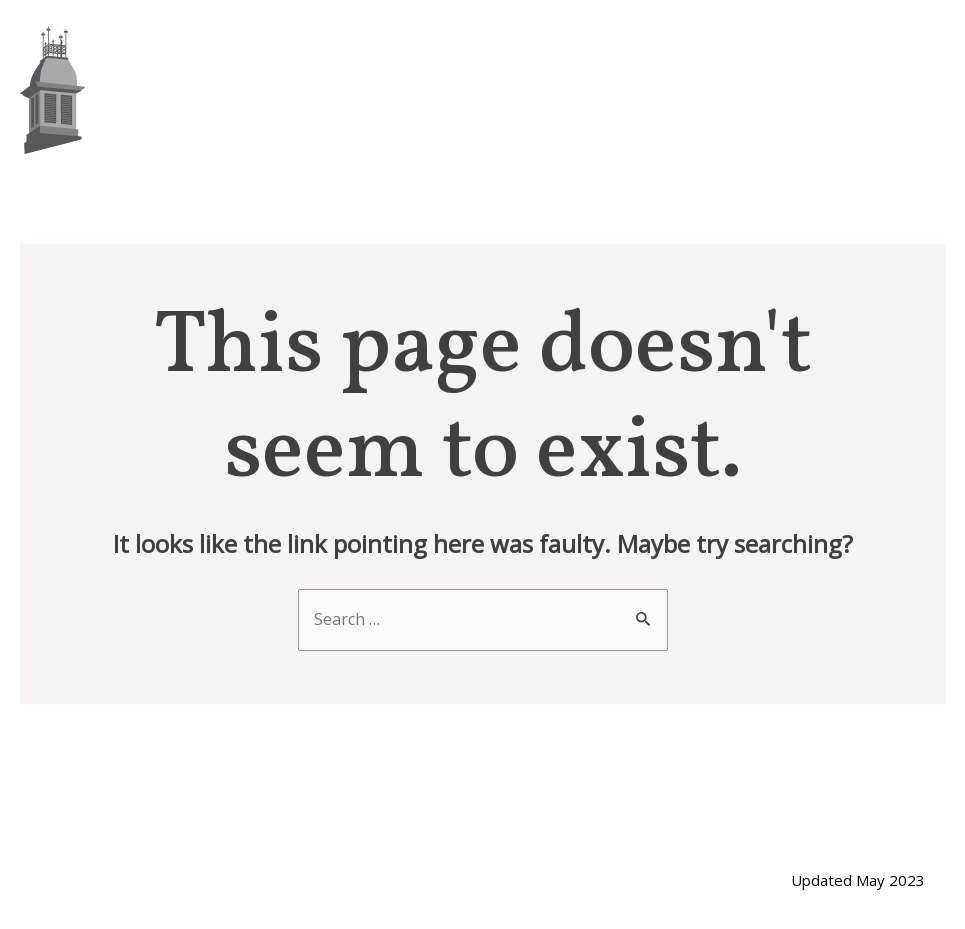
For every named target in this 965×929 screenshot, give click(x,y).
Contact (878, 89)
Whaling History (701, 89)
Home (432, 89)
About (536, 89)
